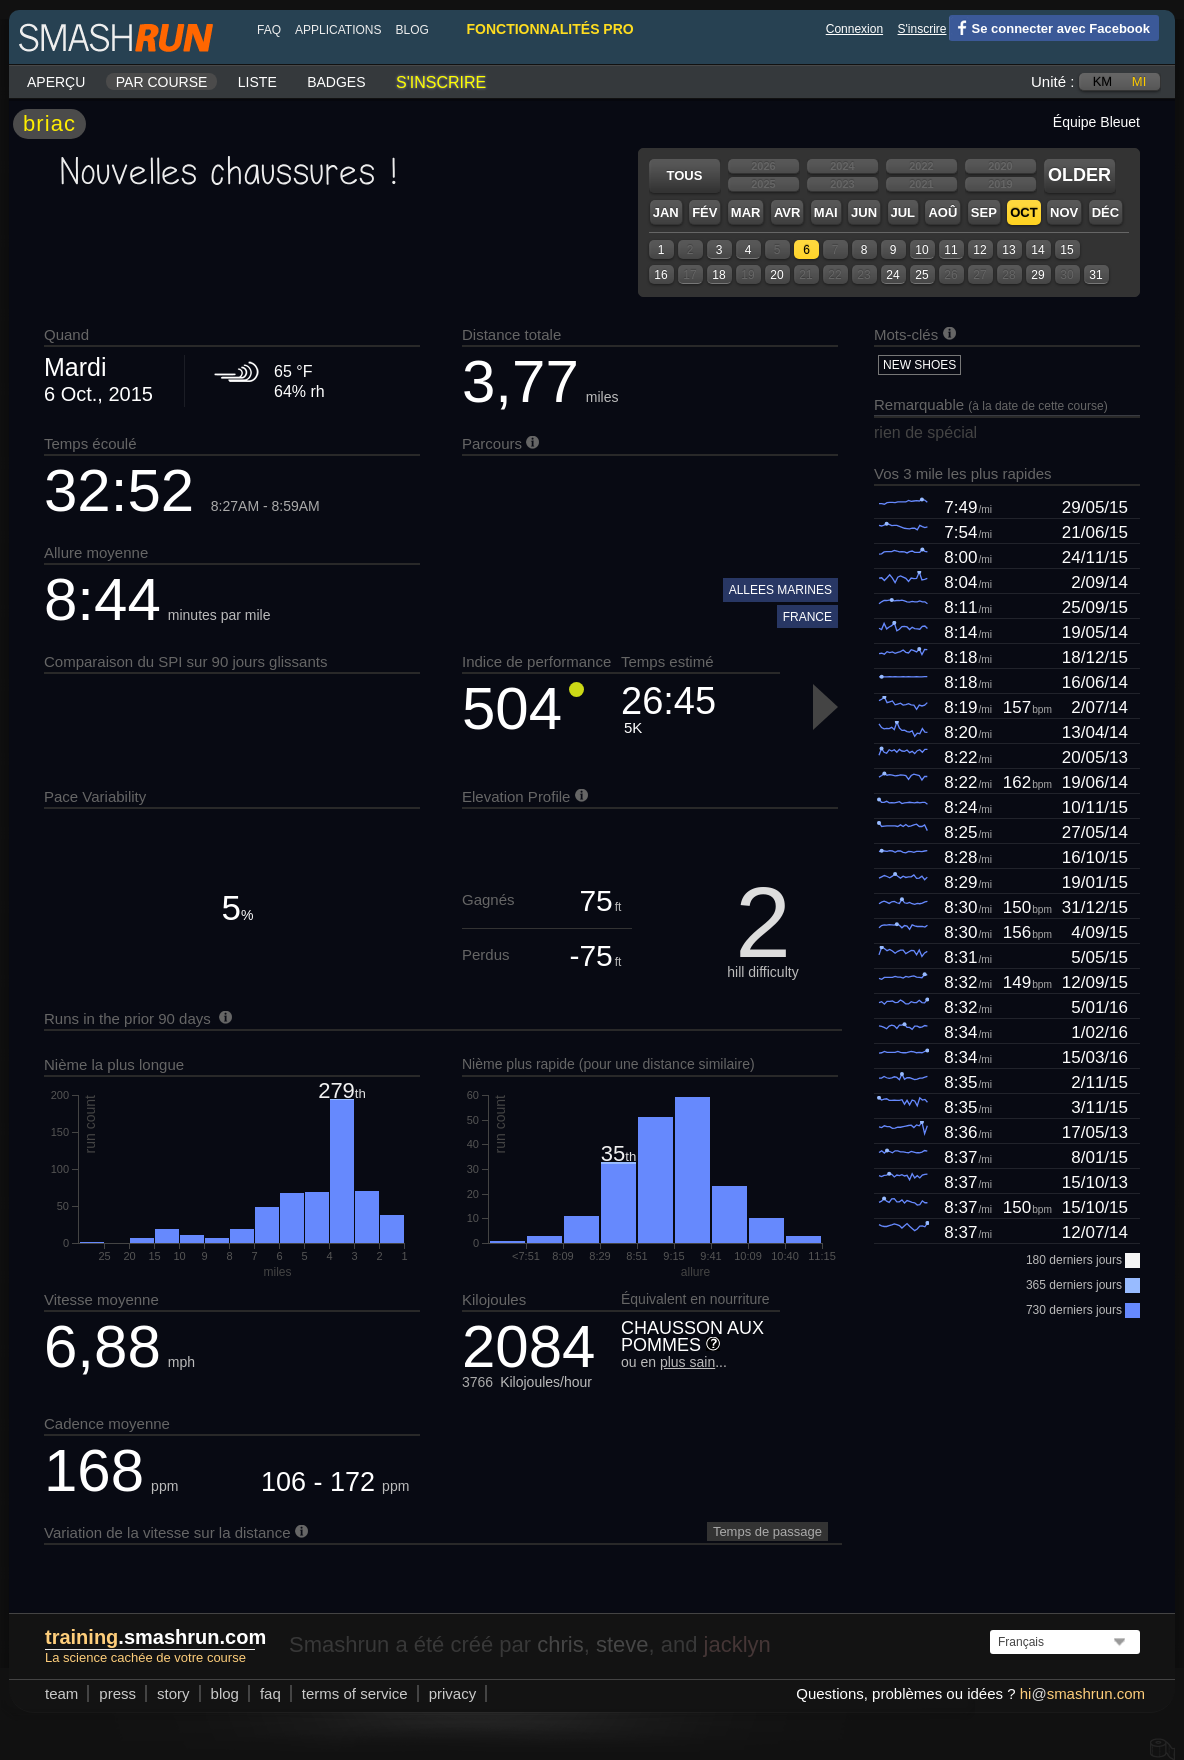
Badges (336, 82)
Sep (984, 212)
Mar (746, 212)
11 (950, 250)
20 (776, 275)
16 (660, 275)
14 (1037, 250)
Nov (1064, 212)
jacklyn (737, 1644)
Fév (704, 212)
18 (718, 275)
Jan (666, 212)
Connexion (854, 29)
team (61, 1693)
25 (921, 275)
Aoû (942, 212)
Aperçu (56, 82)
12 (979, 250)
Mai (826, 212)
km (1103, 81)
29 (1037, 275)
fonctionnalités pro (549, 29)
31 (1095, 275)
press (117, 1693)
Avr (787, 212)
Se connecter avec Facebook (1049, 27)
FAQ (269, 30)
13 (1008, 250)
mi (1139, 81)
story (173, 1693)
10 (921, 250)
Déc (1105, 212)
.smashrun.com (155, 1637)
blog (411, 30)
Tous (685, 175)
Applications (338, 30)
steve (622, 1644)
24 (892, 275)
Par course (162, 82)
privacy (453, 1693)
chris (560, 1644)
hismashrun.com (1082, 1693)
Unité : (1052, 81)
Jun (864, 212)
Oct (1023, 212)
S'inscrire (922, 29)
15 (1066, 250)
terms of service (355, 1693)
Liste (257, 82)
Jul (903, 212)
